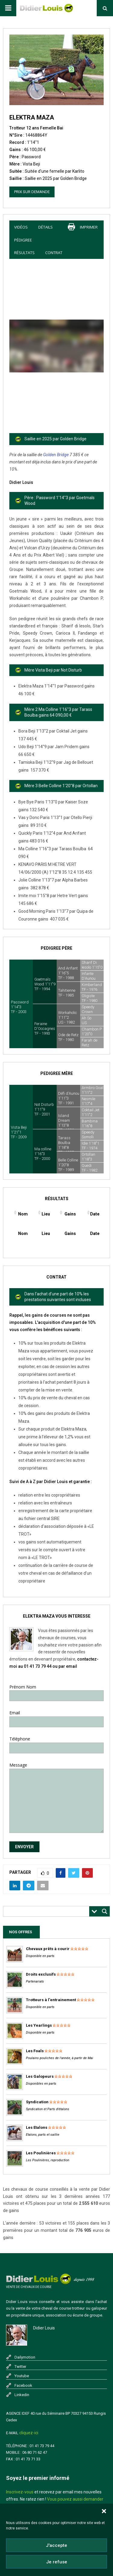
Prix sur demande (32, 192)
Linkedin (21, 2394)
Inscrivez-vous (19, 2492)
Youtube (21, 2376)
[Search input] (48, 1911)
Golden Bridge (56, 454)
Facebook (23, 2385)
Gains (70, 1214)
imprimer (89, 227)
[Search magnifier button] (104, 1911)
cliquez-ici (28, 2432)
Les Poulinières (41, 2153)
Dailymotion (24, 2357)
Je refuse (56, 2562)
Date (94, 1214)
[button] (104, 2511)
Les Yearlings (39, 2025)
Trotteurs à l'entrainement (51, 2000)
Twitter (20, 2366)
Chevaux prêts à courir (48, 1948)
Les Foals (35, 2051)
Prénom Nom (56, 1691)
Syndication (37, 2102)
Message (56, 1768)
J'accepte (56, 2545)
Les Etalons (36, 2127)
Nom (23, 1214)
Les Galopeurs (40, 2076)
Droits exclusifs (41, 1974)
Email (56, 1717)
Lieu (46, 1214)
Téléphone (56, 1743)
